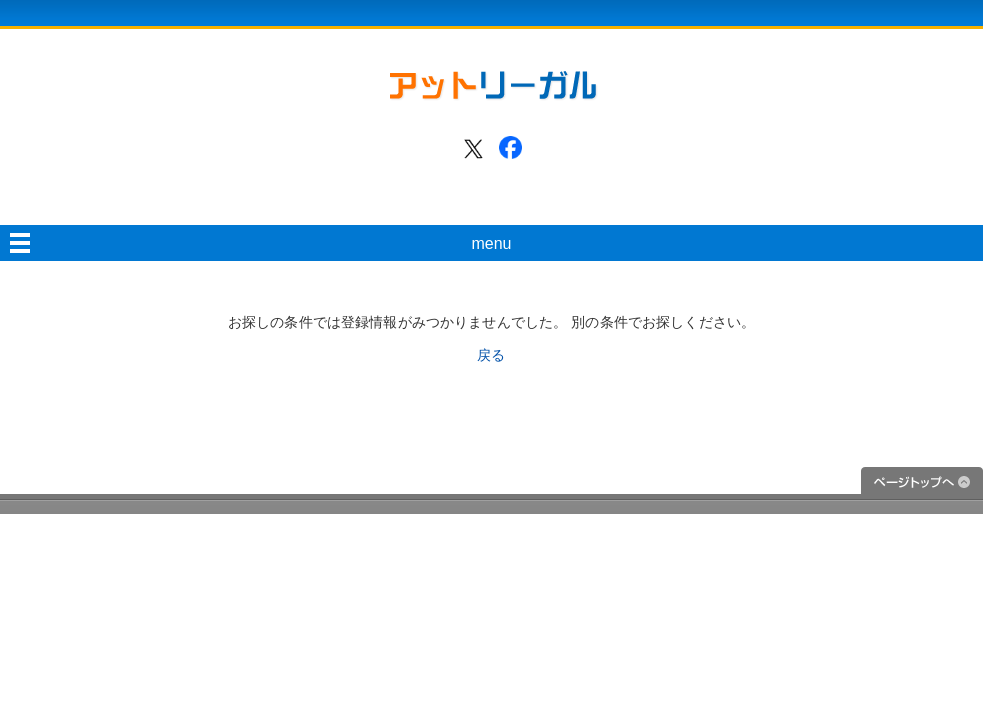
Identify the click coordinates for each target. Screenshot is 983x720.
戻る (491, 355)
